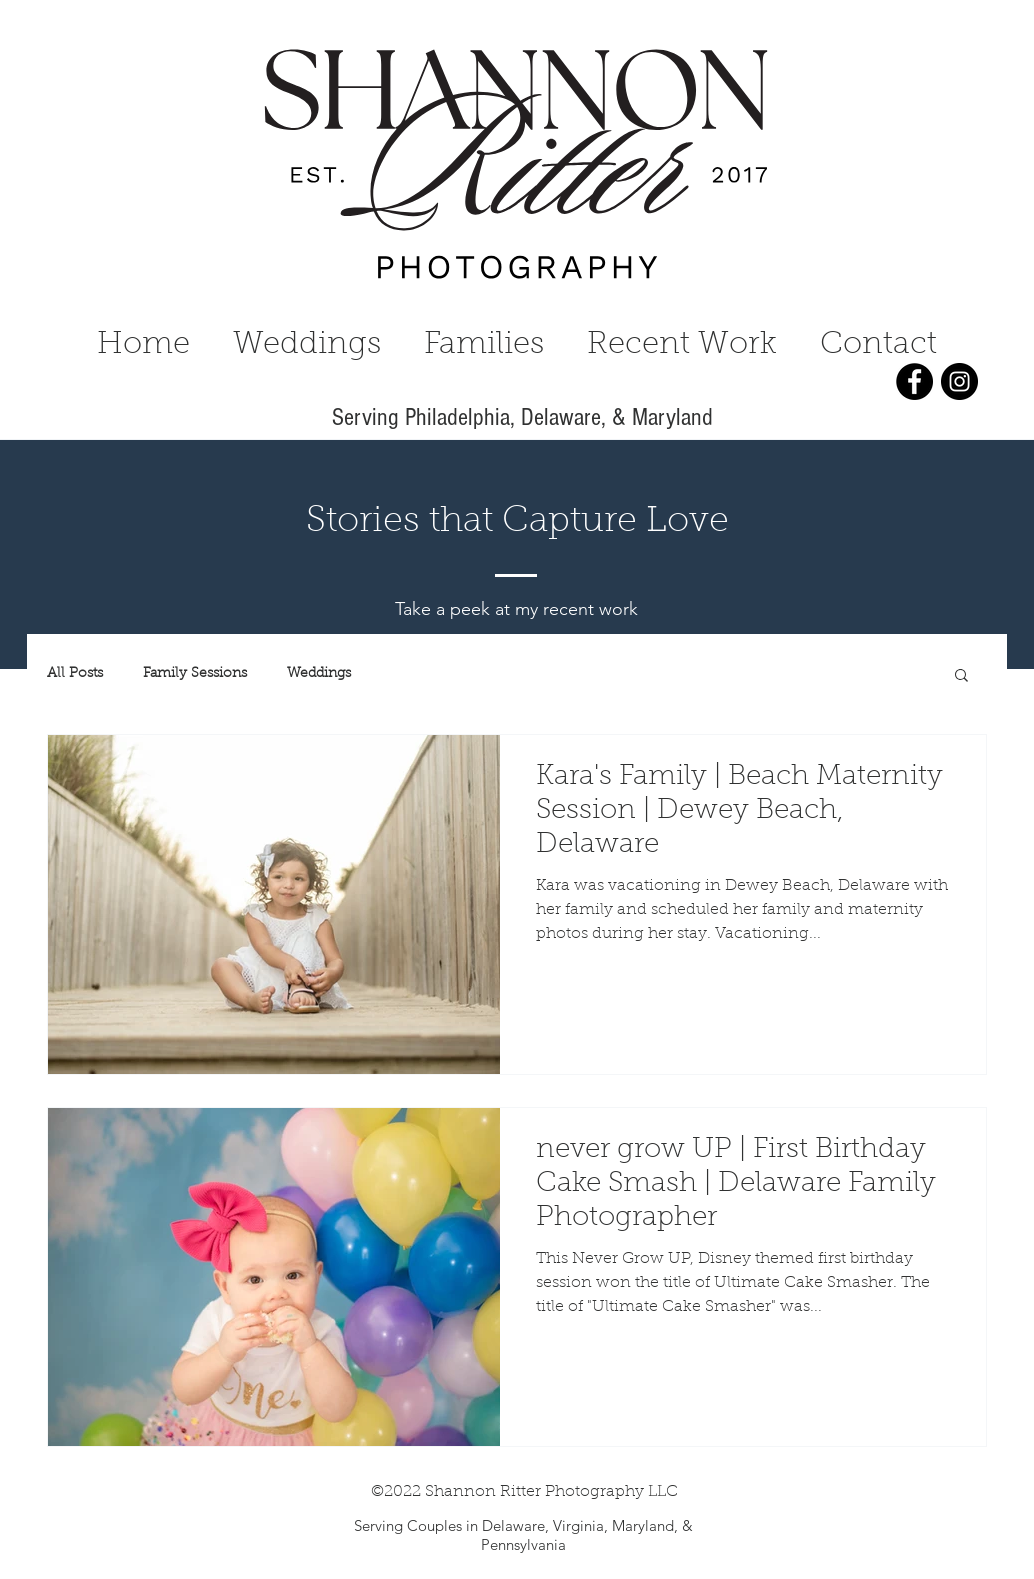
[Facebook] (914, 381)
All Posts (75, 674)
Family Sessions (195, 674)
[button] (961, 676)
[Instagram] (959, 381)
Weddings (319, 674)
